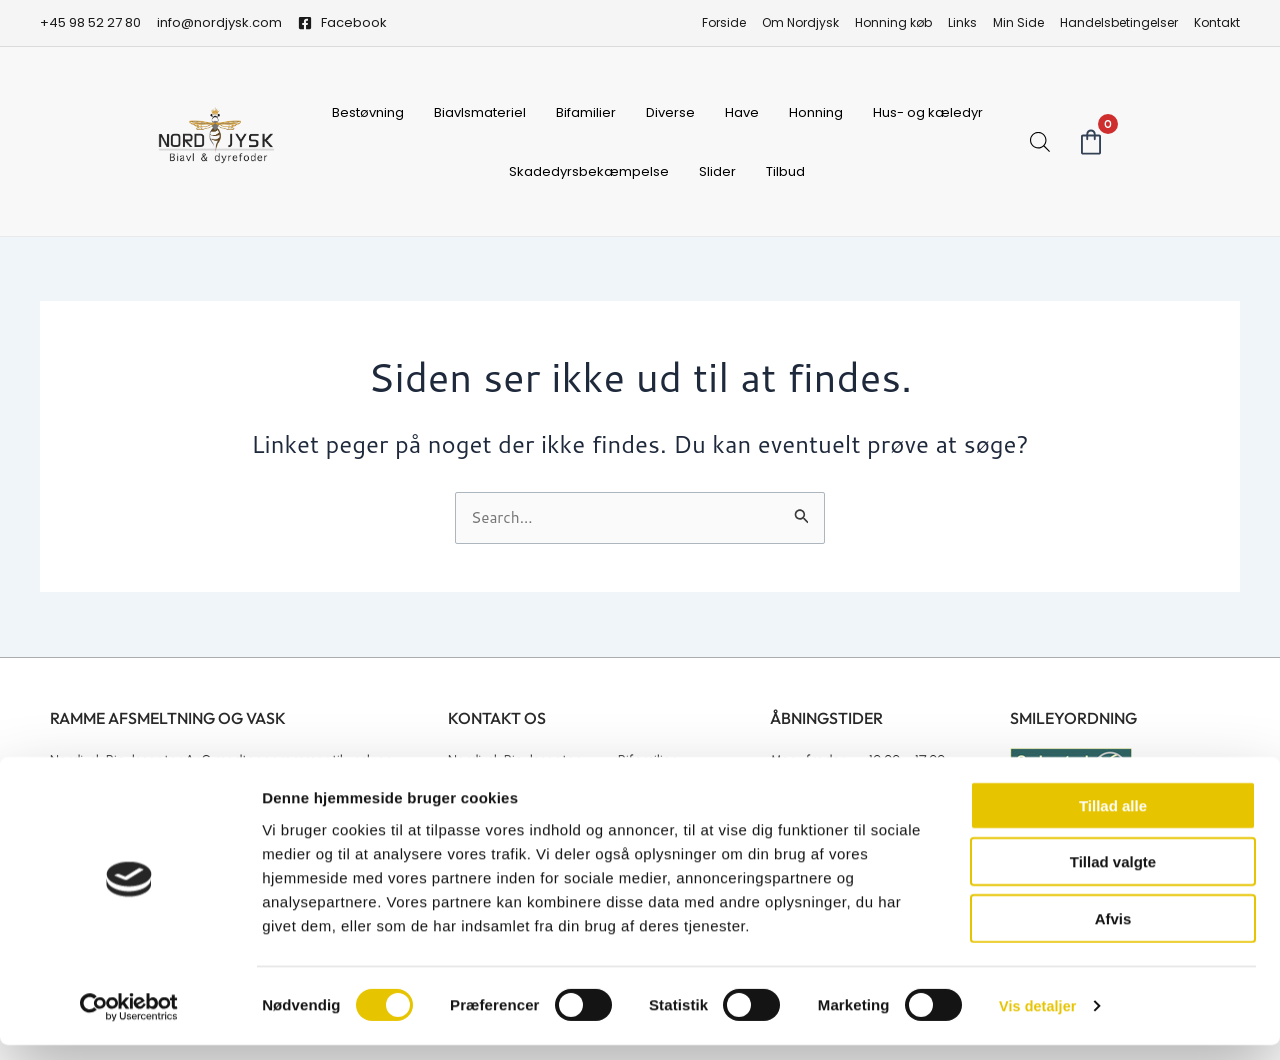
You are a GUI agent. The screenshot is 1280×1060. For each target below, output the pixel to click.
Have (742, 112)
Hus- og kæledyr (928, 112)
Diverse (670, 112)
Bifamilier (586, 112)
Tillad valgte (1113, 876)
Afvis (1113, 932)
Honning (816, 112)
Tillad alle (1113, 819)
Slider (717, 171)
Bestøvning (368, 112)
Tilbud (785, 171)
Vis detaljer (1039, 1020)
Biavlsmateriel (480, 112)
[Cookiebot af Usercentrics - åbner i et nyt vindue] (129, 1021)
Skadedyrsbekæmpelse (589, 171)
